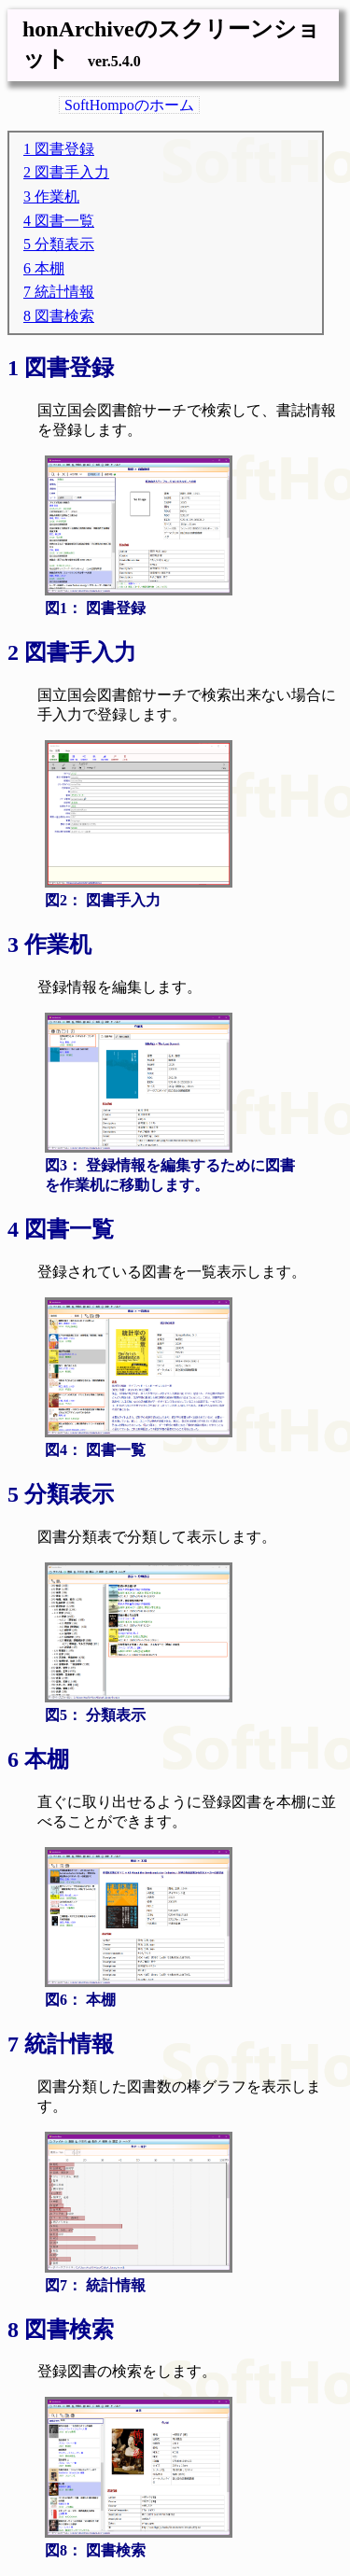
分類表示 (64, 244)
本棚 (49, 268)
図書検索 (64, 316)
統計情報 (64, 292)
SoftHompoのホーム (129, 105)
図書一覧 (64, 221)
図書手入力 (72, 172)
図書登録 (64, 149)
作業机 (57, 196)
